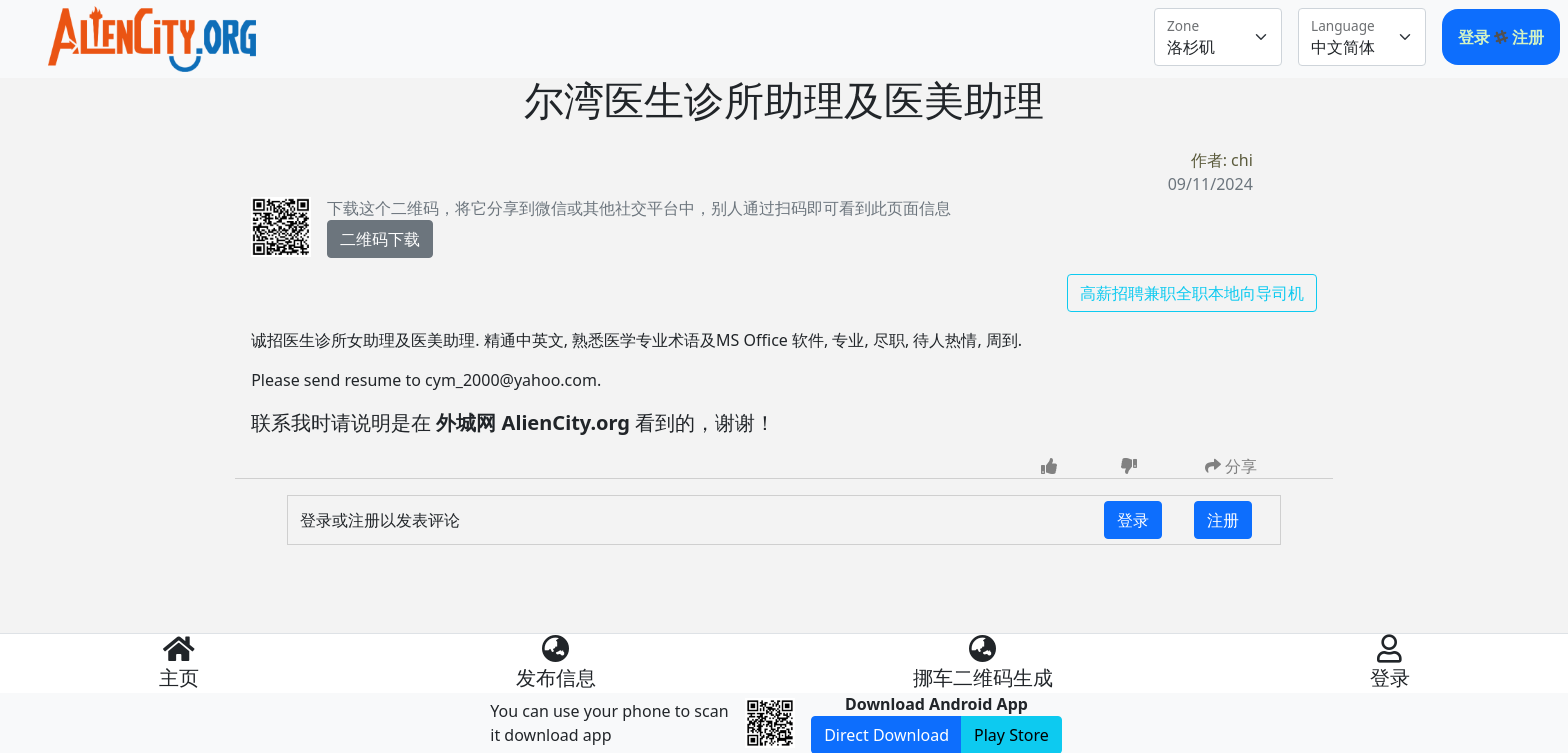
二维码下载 (380, 239)
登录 (1476, 37)
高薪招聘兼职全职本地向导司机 (1192, 293)
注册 (1528, 37)
